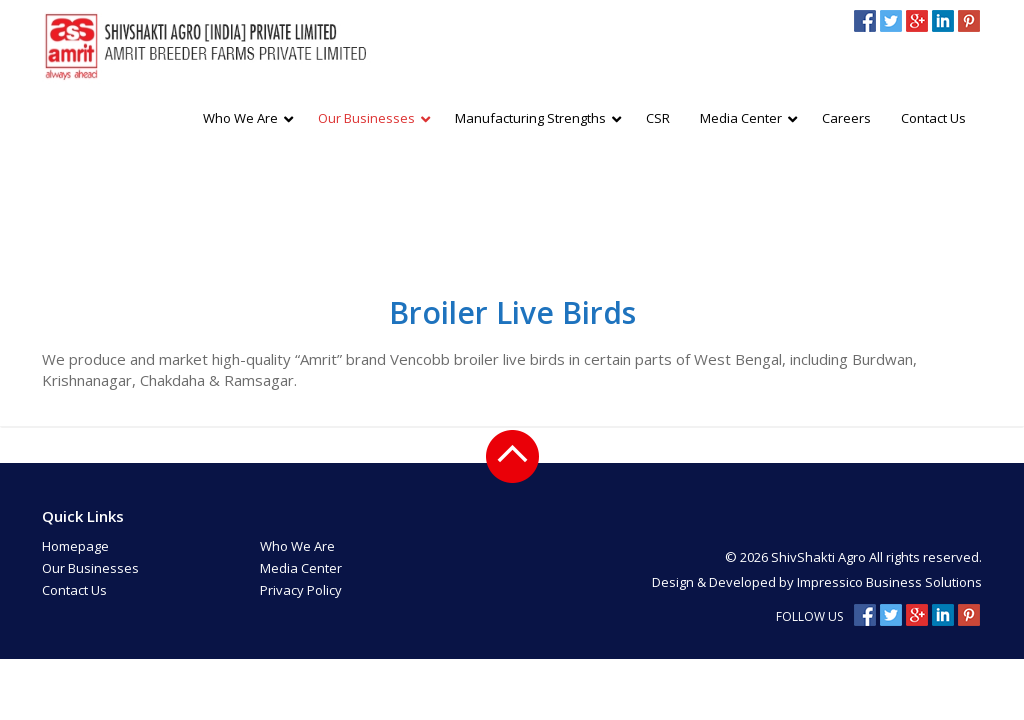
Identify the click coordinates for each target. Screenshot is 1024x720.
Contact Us (74, 590)
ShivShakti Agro (820, 557)
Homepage (75, 546)
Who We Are (297, 546)
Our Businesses (90, 568)
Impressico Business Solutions (889, 582)
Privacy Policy (301, 590)
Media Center (301, 568)
